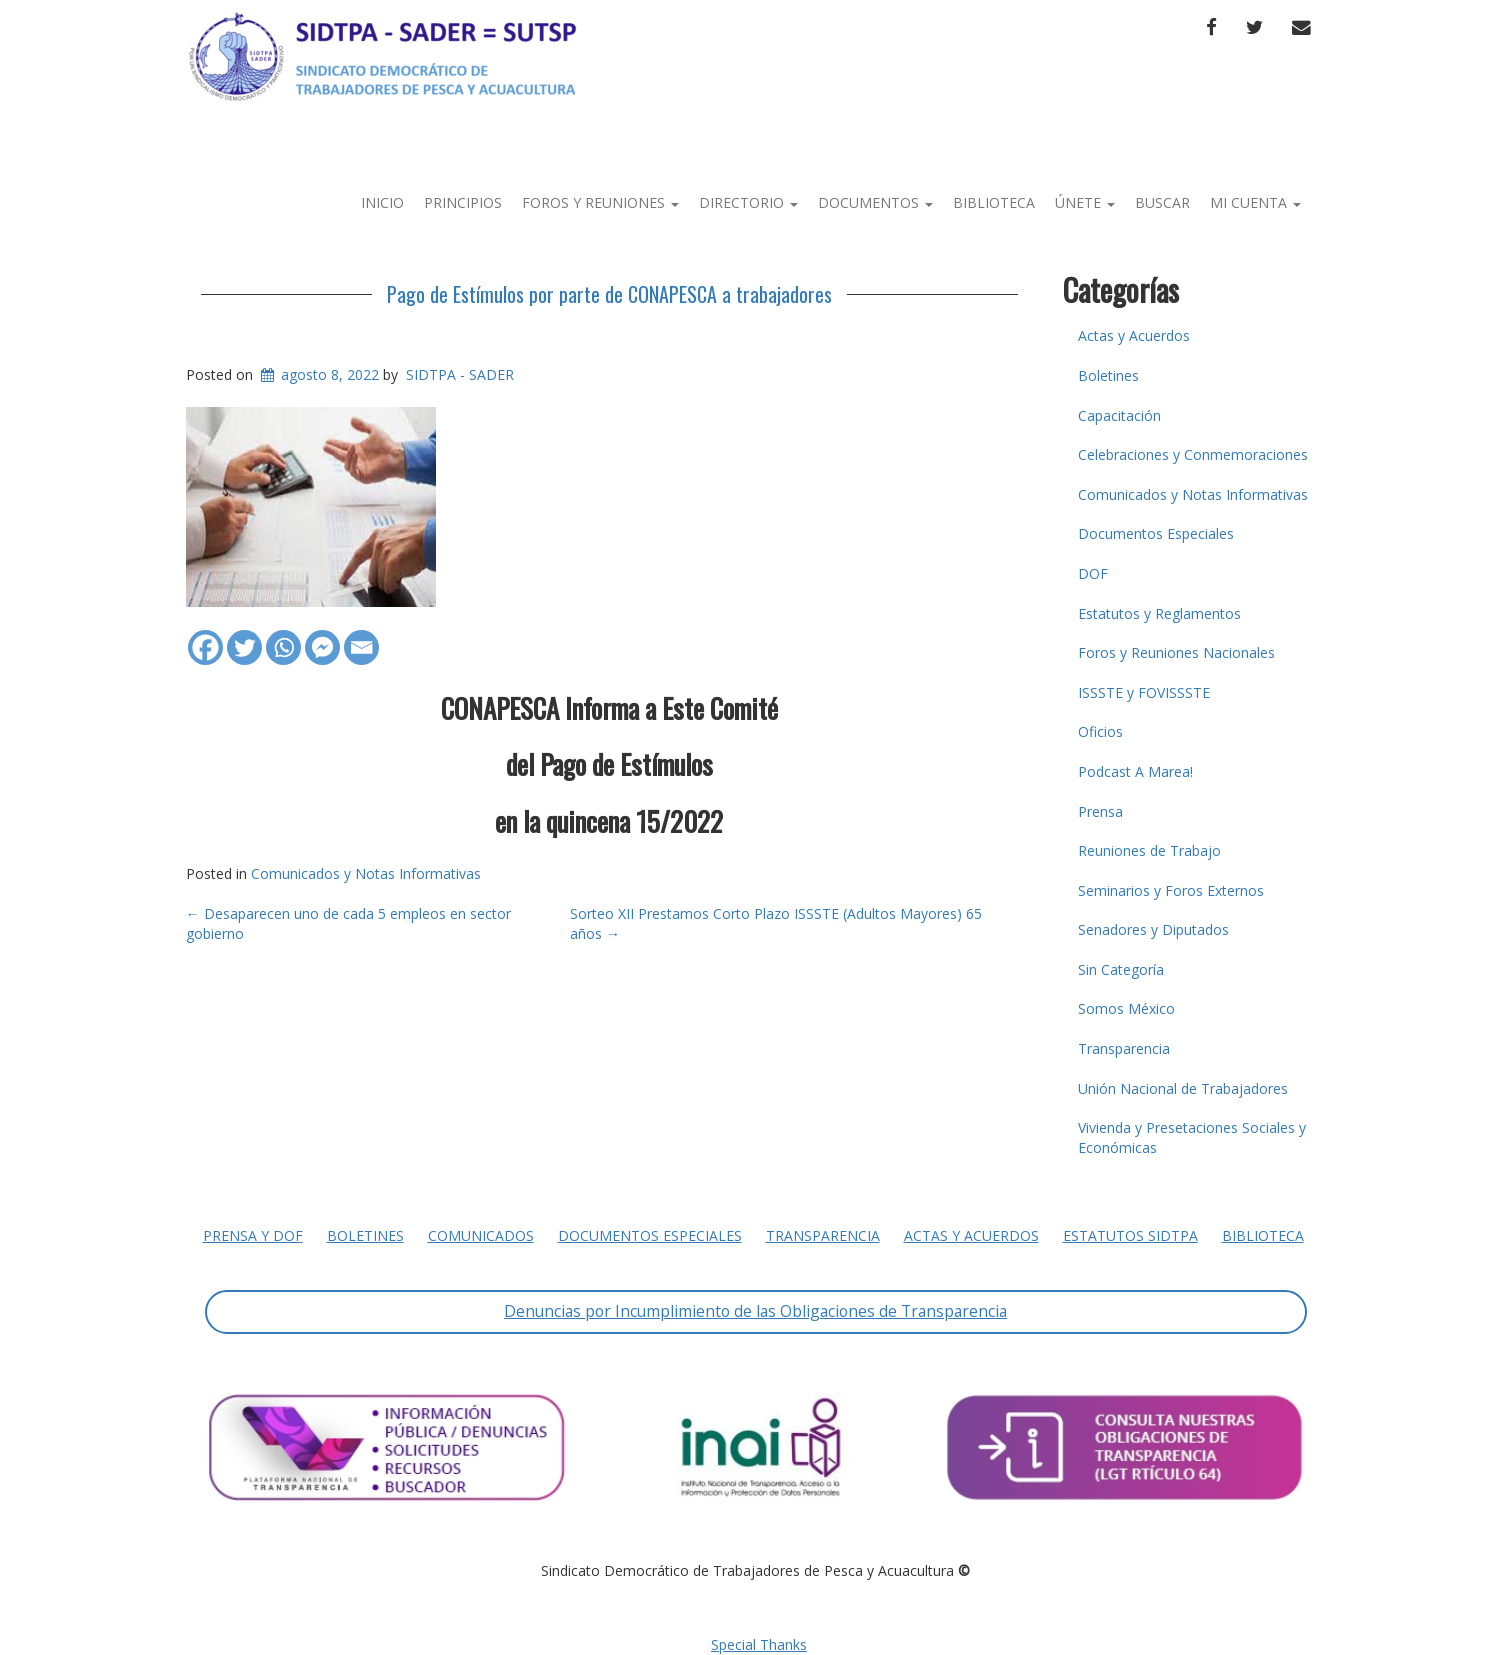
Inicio (382, 202)
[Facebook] (205, 637)
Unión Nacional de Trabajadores (1183, 1088)
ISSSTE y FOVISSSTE (1144, 692)
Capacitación (1119, 415)
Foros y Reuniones (600, 202)
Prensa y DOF (253, 1235)
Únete (1085, 202)
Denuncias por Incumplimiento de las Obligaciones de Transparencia (755, 1311)
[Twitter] (244, 637)
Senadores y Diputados (1153, 929)
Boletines (1108, 375)
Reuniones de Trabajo (1149, 850)
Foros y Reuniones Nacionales (1176, 652)
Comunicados (481, 1235)
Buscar (1162, 202)
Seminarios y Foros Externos (1171, 890)
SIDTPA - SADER (460, 374)
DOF (1093, 573)
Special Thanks (759, 1644)
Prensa (1100, 811)
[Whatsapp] (283, 637)
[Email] (361, 637)
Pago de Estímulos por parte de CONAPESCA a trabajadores (609, 294)
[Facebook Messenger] (322, 637)
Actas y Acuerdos (1134, 335)
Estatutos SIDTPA (1130, 1235)
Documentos (875, 202)
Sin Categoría (1121, 969)
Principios (463, 202)
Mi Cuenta (1255, 202)
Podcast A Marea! (1135, 771)
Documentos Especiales (1156, 533)
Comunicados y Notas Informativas (366, 873)
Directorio (748, 202)
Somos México (1126, 1008)
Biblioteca (994, 202)
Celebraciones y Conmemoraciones (1193, 454)
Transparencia (1124, 1048)
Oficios (1100, 731)
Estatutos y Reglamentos (1159, 613)
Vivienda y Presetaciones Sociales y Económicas (1192, 1137)
